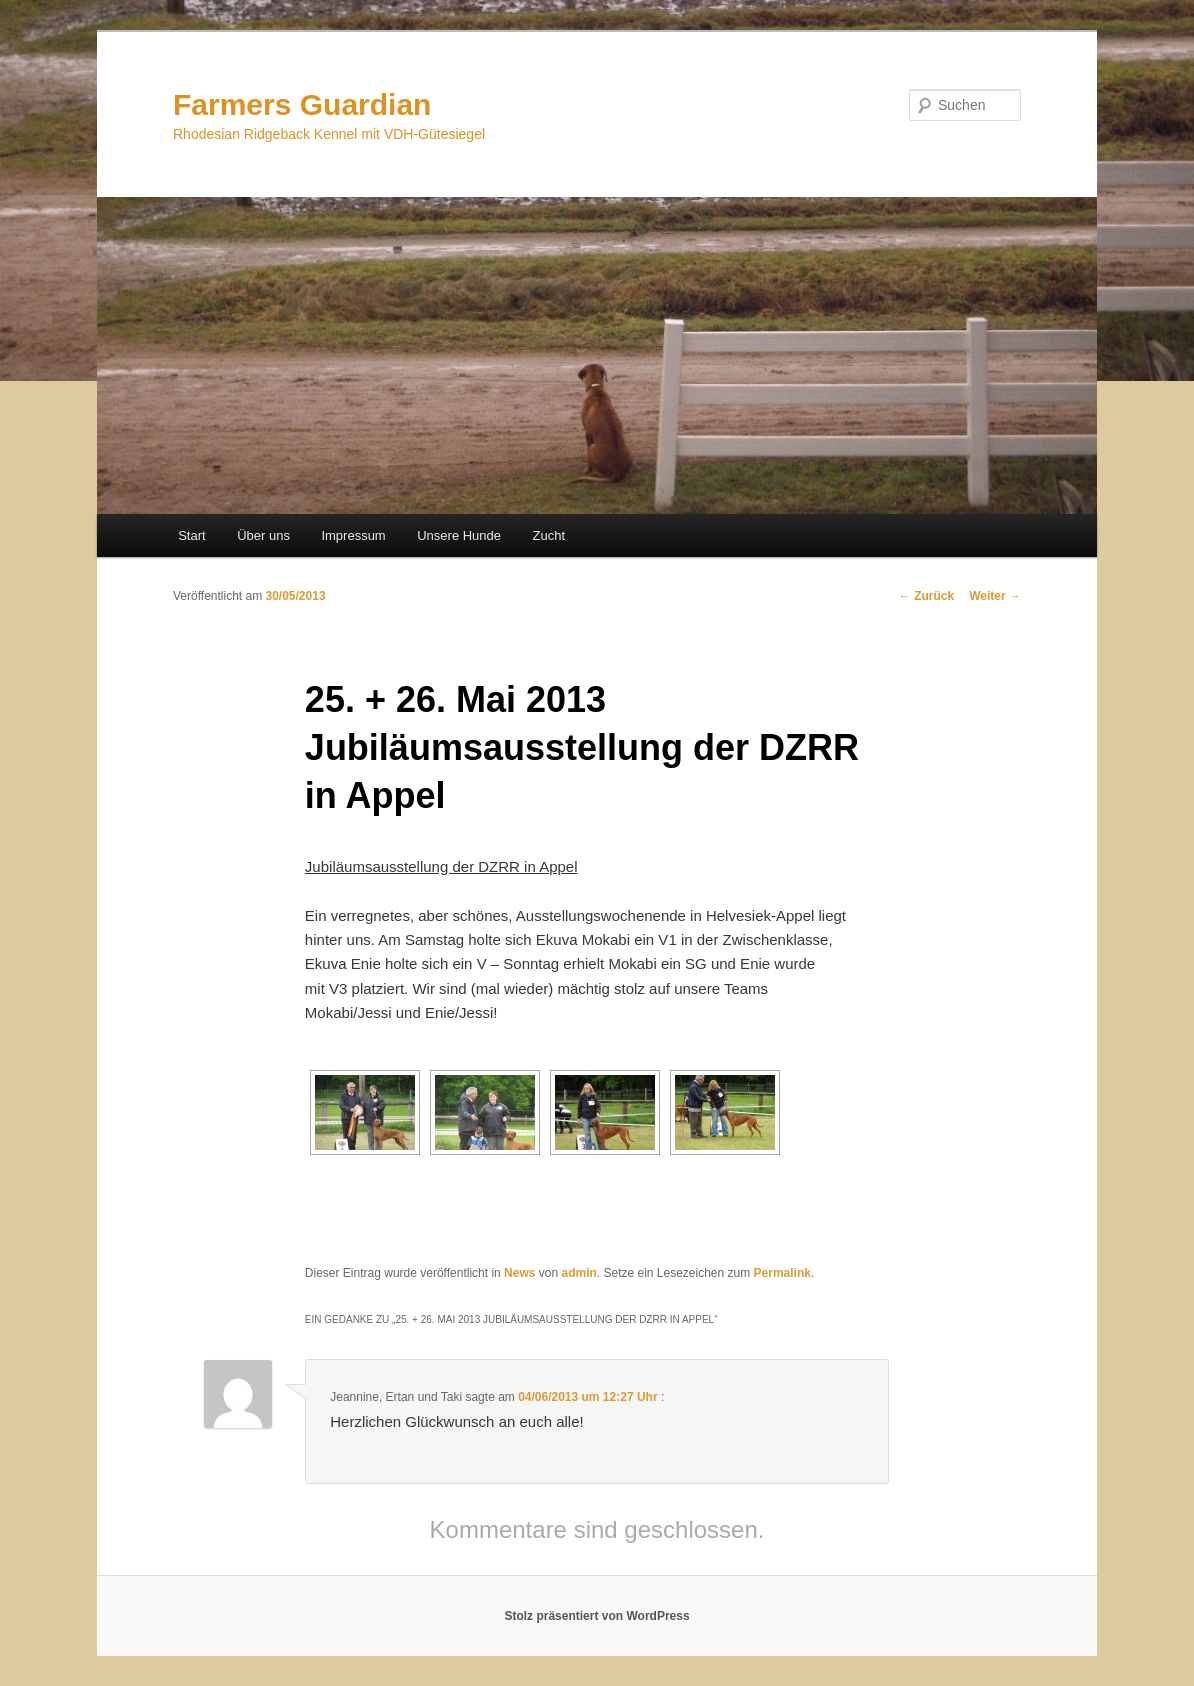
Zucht (549, 535)
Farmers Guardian (302, 104)
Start (191, 535)
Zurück (926, 596)
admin (578, 1273)
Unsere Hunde (459, 535)
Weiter (995, 596)
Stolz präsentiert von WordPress (596, 1616)
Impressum (353, 535)
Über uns (263, 535)
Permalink (782, 1273)
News (519, 1273)
